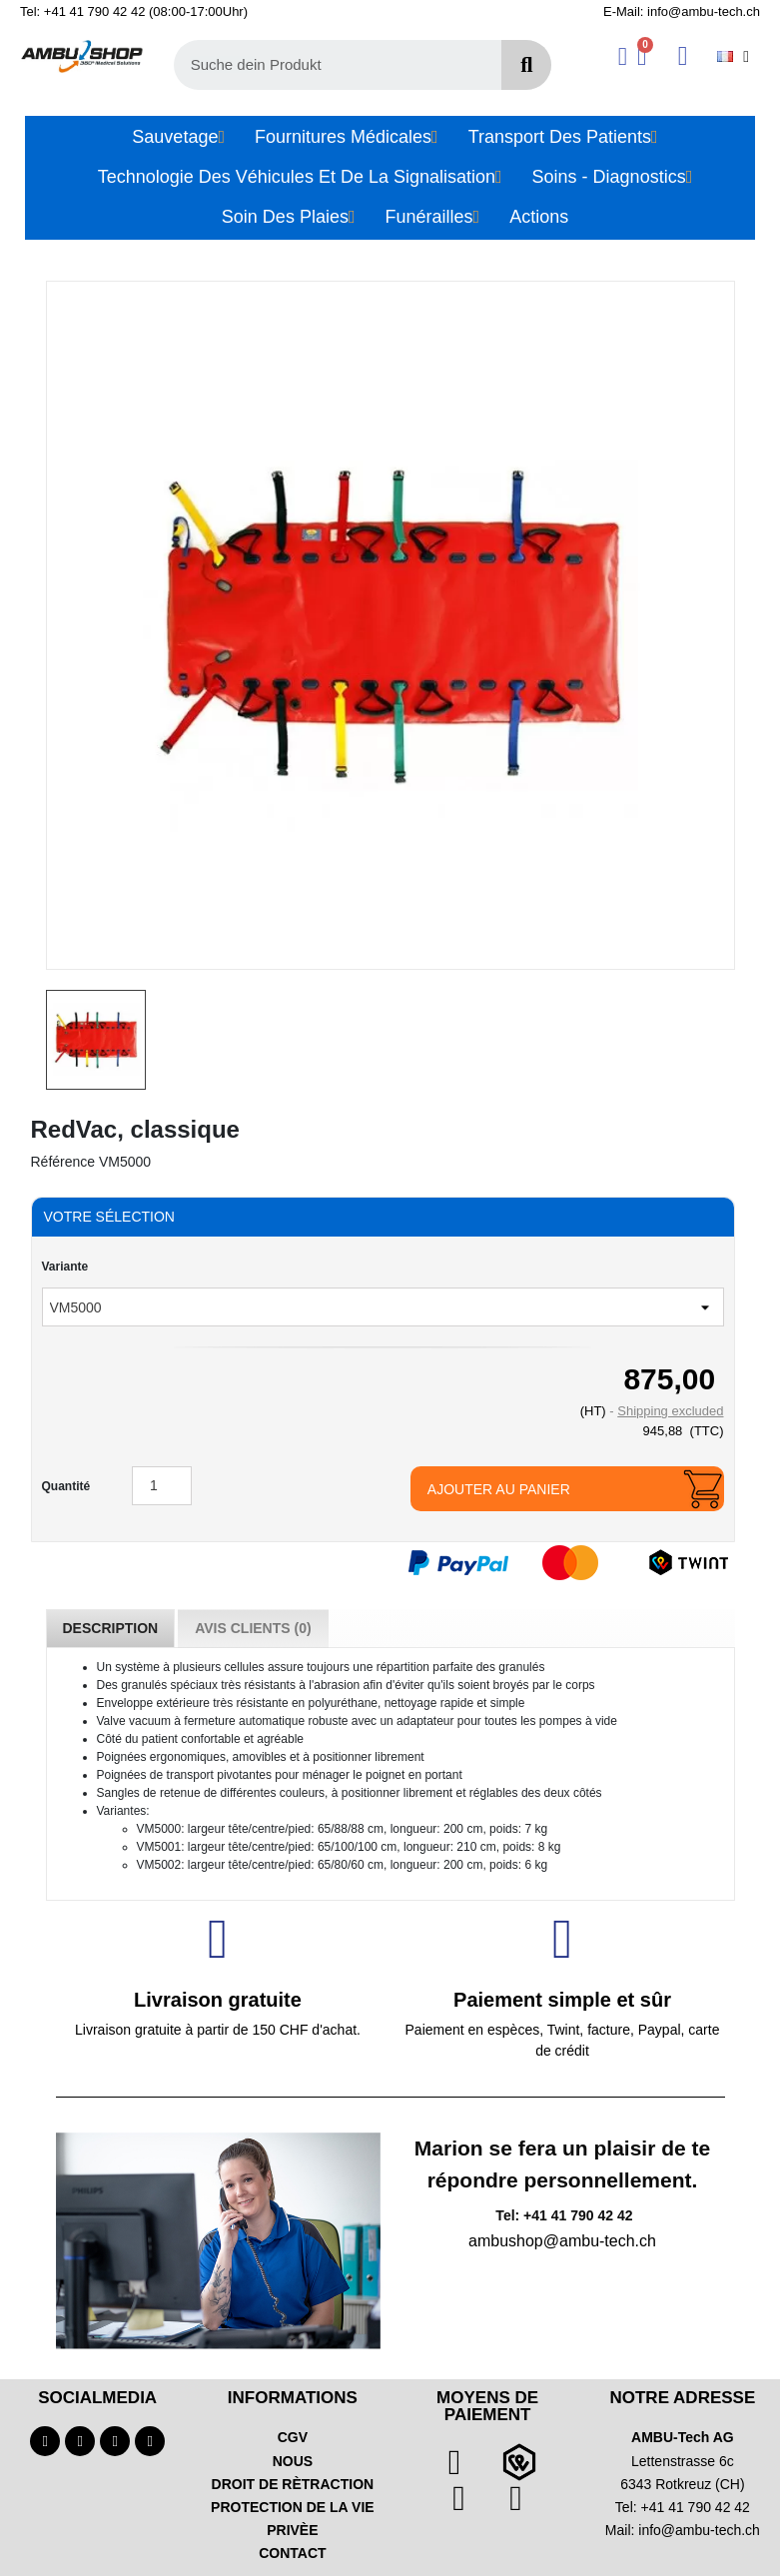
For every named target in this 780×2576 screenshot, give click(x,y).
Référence (63, 1162)
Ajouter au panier (498, 1489)
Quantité (66, 1486)
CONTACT (292, 2553)
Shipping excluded (670, 1410)
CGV (293, 2437)
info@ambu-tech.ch (699, 2530)
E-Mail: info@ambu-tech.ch (681, 11)
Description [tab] (111, 1628)
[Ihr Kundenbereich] (622, 56)
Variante (65, 1267)
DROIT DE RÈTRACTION (293, 2484)
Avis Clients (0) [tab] (253, 1628)
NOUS (293, 2461)
